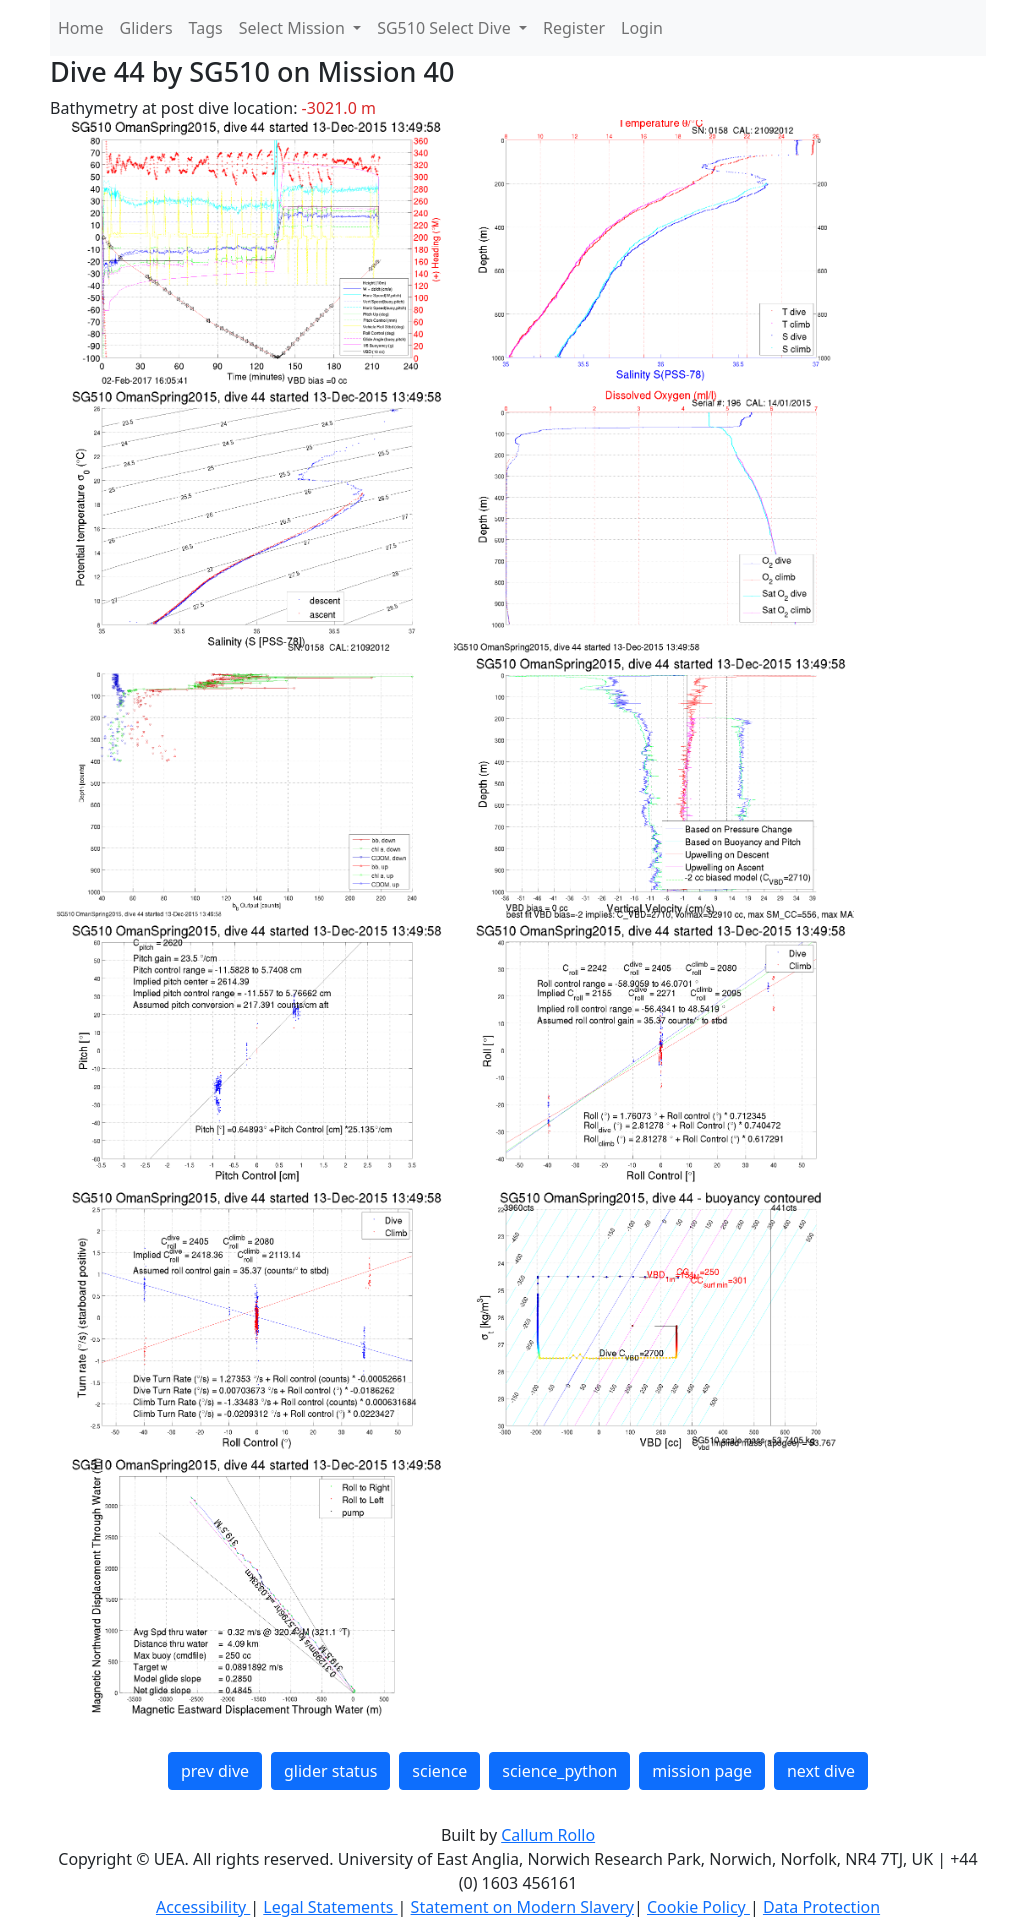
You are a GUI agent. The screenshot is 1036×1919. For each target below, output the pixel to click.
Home (81, 28)
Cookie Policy (698, 1907)
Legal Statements (330, 1907)
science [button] (439, 1771)
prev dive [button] (215, 1771)
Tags (206, 28)
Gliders (146, 28)
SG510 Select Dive (446, 28)
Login (642, 28)
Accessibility (203, 1907)
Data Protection (821, 1907)
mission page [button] (702, 1771)
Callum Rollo (548, 1835)
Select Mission (294, 28)
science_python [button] (559, 1771)
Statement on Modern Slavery (522, 1907)
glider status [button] (330, 1771)
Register (574, 28)
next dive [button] (821, 1771)
